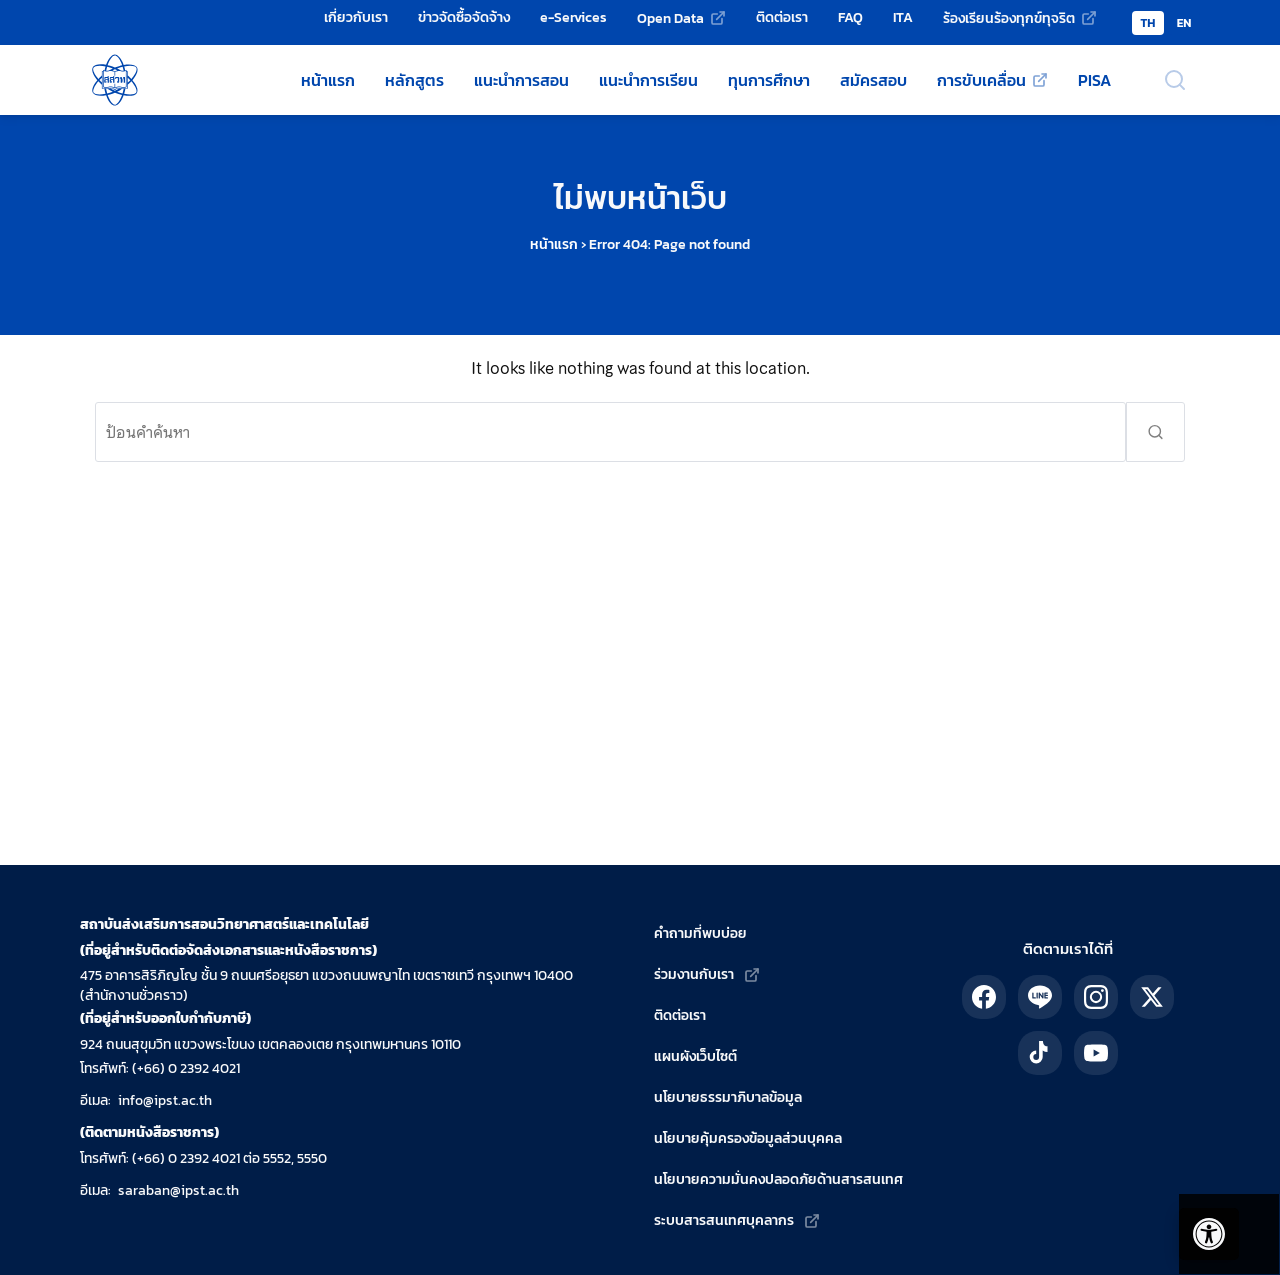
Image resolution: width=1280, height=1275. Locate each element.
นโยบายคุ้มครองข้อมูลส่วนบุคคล (748, 1138)
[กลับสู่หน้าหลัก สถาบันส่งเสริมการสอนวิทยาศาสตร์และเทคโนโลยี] (115, 80)
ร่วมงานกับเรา (694, 974)
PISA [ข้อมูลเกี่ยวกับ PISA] (1094, 80)
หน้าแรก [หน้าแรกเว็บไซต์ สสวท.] (328, 80)
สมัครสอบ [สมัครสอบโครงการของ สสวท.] (873, 80)
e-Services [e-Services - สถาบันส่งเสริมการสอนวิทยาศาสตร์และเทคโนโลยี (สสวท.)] (573, 17)
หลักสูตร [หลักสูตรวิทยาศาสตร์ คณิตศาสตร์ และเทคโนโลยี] (414, 80)
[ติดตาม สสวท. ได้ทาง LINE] (1040, 997)
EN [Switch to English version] (1184, 23)
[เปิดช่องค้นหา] (1175, 80)
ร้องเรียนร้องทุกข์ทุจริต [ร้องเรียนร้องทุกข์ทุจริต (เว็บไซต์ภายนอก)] (1009, 18)
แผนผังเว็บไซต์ (695, 1056)
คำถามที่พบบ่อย (700, 933)
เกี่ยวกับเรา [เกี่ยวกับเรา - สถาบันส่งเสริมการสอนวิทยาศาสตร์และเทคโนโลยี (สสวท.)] (356, 17)
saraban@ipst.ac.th (178, 1190)
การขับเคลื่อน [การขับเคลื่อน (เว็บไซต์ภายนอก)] (981, 80)
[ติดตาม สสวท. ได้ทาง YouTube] (1096, 1053)
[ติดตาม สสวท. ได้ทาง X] (1152, 997)
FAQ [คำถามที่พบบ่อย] (850, 17)
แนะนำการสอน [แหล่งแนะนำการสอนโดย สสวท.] (521, 80)
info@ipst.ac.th (165, 1100)
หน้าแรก (554, 244)
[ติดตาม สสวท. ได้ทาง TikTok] (1040, 1053)
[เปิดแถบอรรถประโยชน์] (1200, 1225)
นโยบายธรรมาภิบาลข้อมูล (728, 1097)
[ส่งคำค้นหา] (1155, 432)
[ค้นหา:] (610, 432)
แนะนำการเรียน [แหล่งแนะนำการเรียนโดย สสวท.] (648, 80)
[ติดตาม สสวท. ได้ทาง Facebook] (984, 997)
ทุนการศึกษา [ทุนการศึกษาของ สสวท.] (769, 80)
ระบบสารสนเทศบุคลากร (724, 1220)
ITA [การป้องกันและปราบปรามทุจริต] (903, 17)
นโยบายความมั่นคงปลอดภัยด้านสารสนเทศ (778, 1179)
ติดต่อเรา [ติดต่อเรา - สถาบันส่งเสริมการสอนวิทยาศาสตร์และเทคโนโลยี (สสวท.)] (782, 17)
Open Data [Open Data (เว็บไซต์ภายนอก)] (670, 18)
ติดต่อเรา (680, 1015)
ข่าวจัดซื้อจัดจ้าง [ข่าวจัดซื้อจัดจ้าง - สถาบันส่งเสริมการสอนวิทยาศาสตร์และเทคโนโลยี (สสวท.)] (464, 17)
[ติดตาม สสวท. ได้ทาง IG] (1096, 997)
